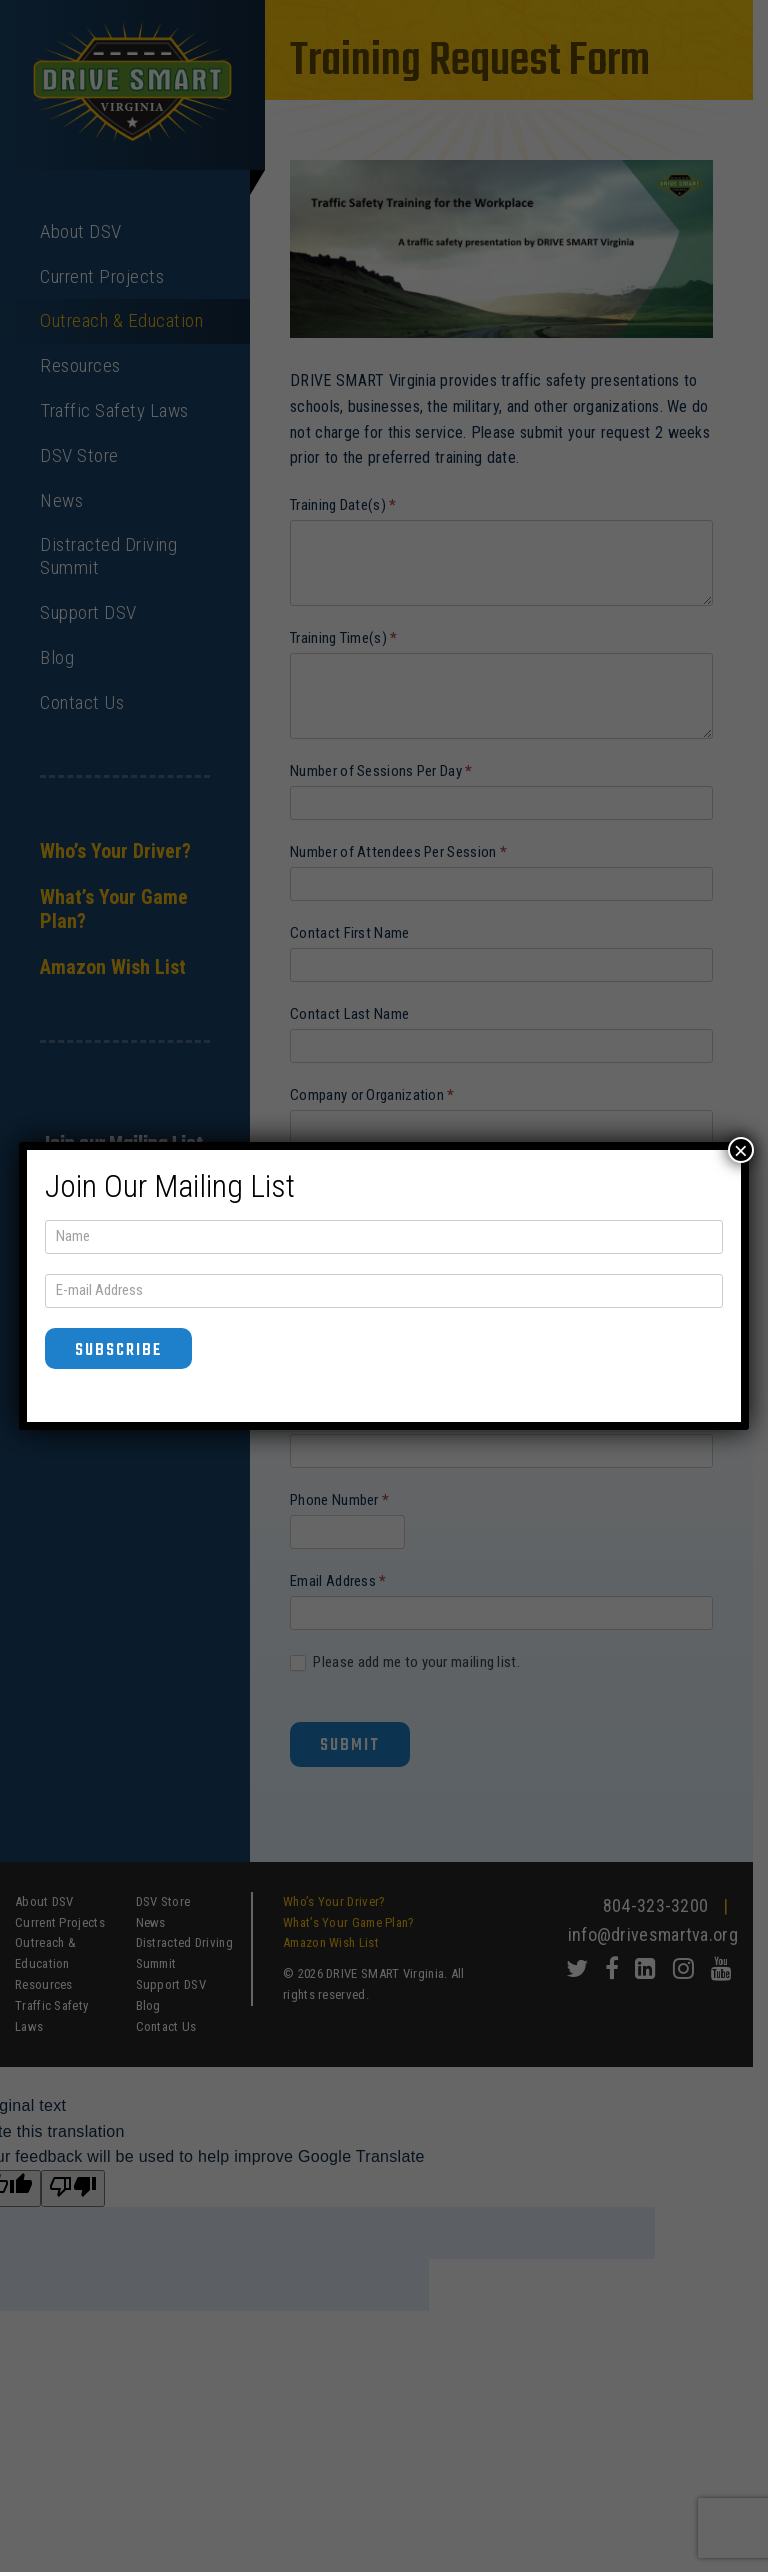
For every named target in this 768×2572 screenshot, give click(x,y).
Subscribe (118, 1350)
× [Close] (741, 1150)
